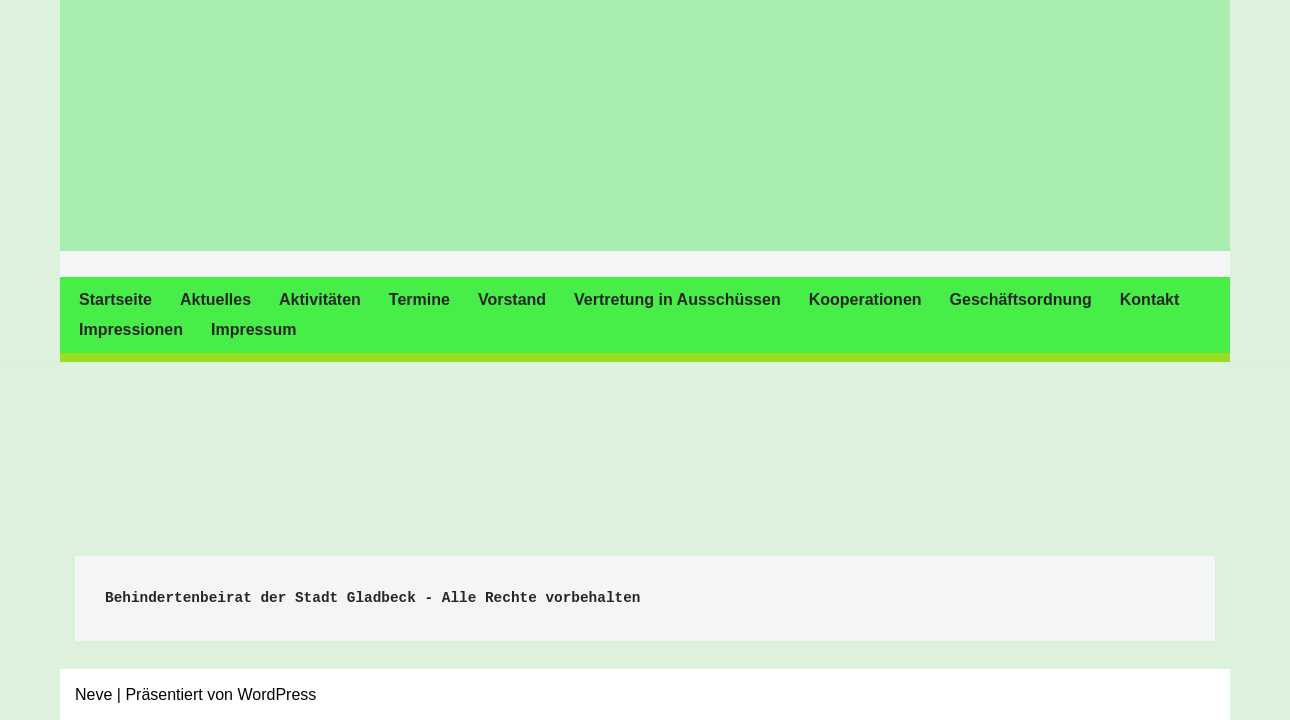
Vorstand (512, 299)
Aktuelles (215, 299)
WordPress (276, 694)
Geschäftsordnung (1021, 299)
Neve (93, 694)
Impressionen (131, 329)
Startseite (115, 299)
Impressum (253, 329)
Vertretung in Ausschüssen (677, 299)
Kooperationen (865, 299)
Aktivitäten (320, 299)
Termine (419, 299)
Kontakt (1150, 299)
